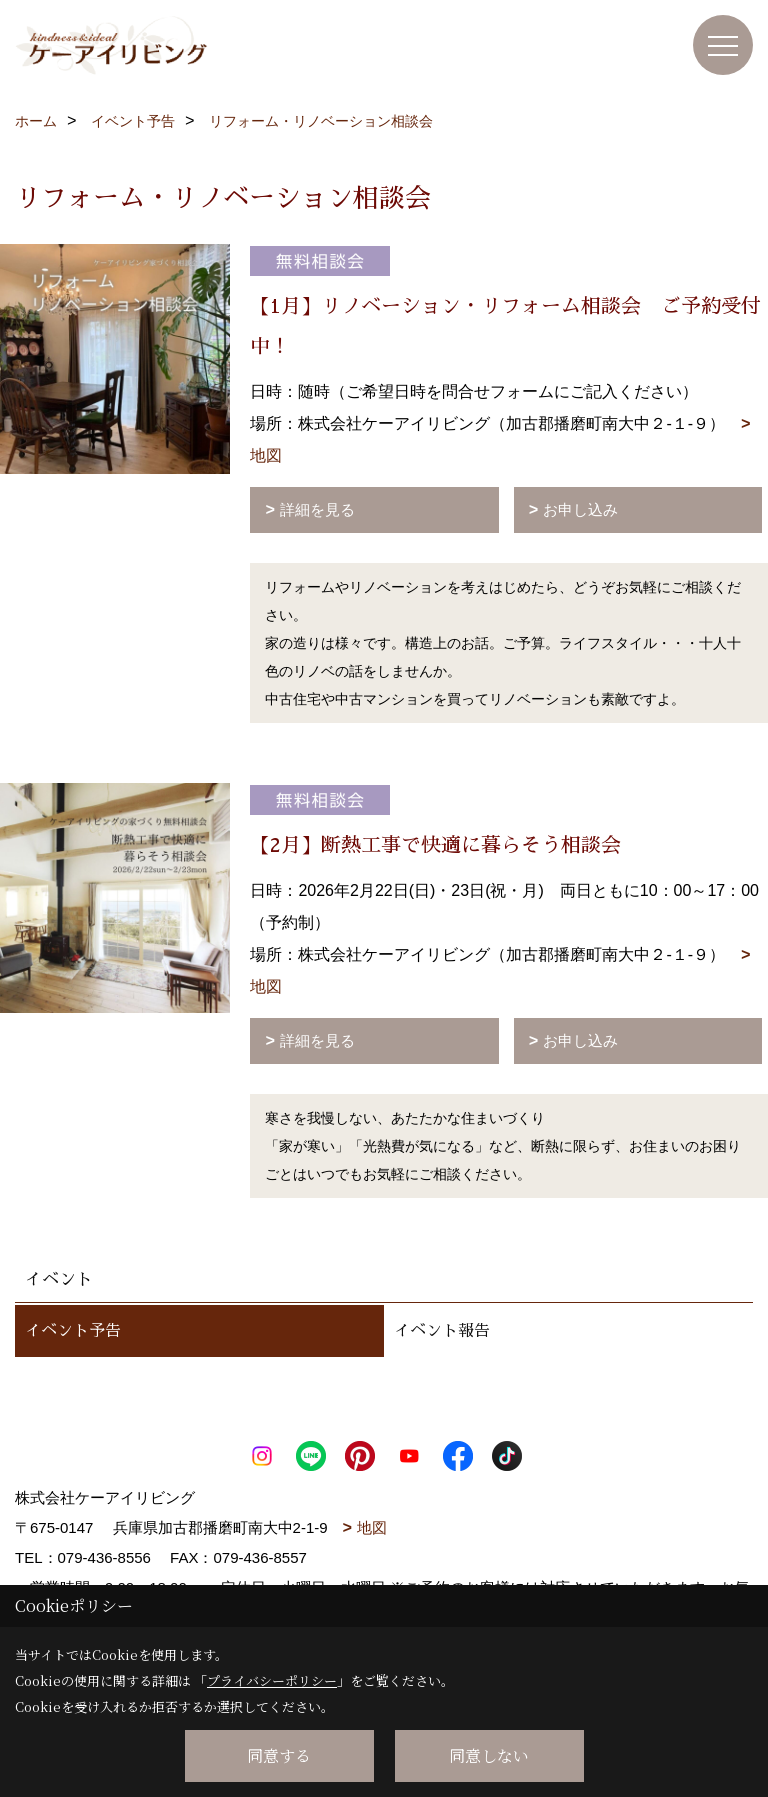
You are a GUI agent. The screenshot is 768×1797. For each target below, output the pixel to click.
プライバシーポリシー (272, 1680)
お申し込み (580, 509)
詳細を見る (317, 509)
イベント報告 (442, 1331)
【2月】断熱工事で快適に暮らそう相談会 (435, 845)
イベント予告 (73, 1331)
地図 (372, 1527)
